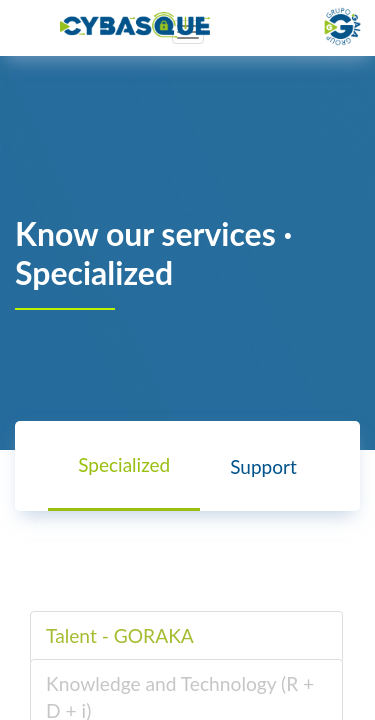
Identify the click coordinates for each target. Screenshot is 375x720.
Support (263, 466)
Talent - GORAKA (120, 635)
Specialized (124, 464)
